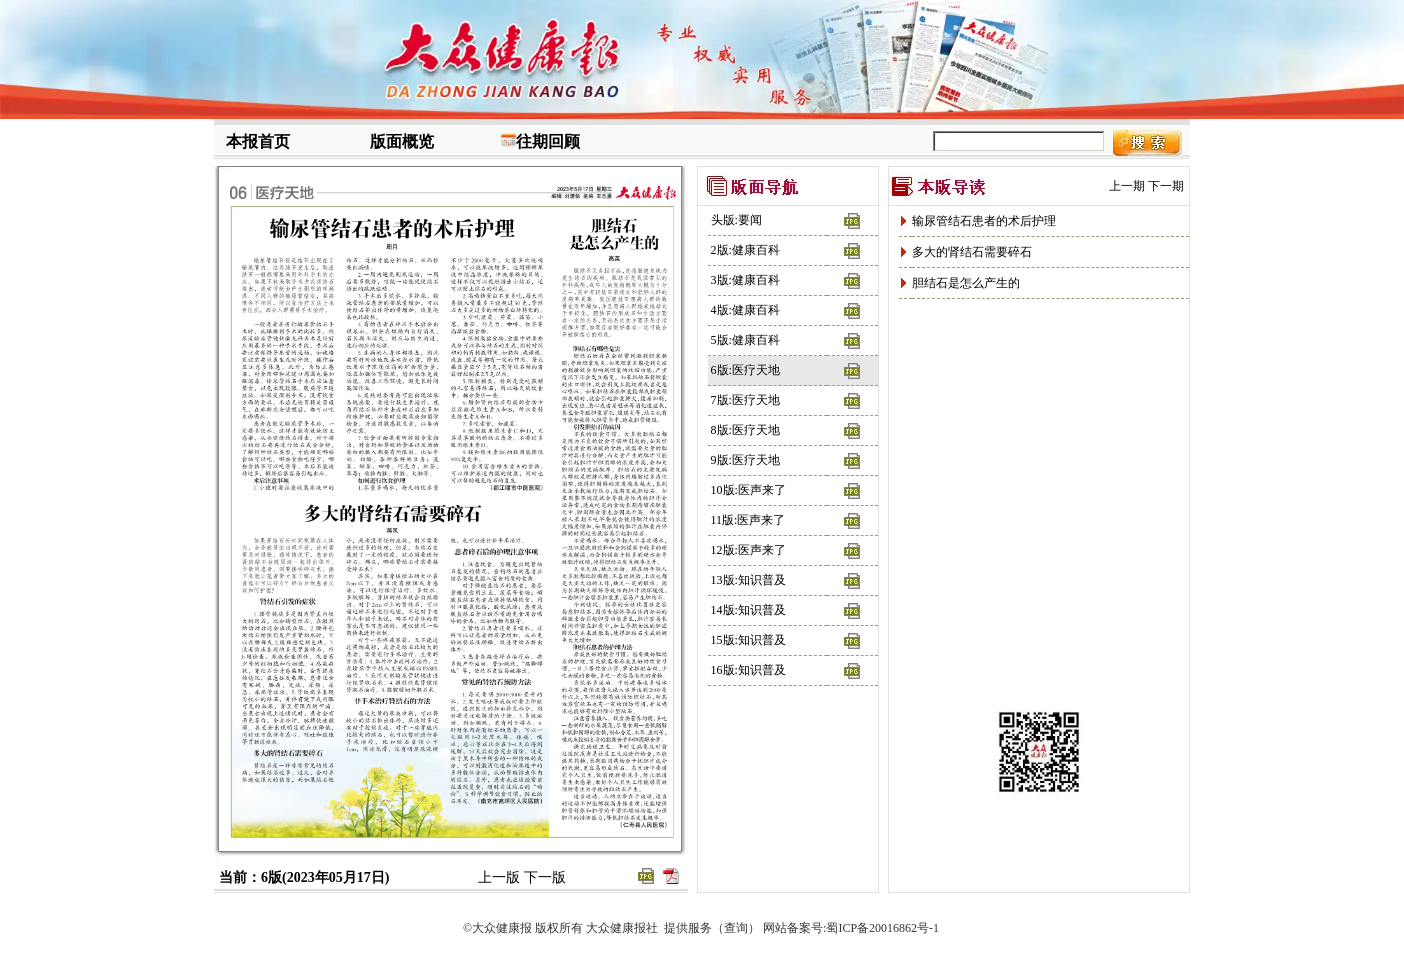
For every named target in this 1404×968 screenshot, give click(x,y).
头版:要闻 (736, 220)
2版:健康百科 (745, 250)
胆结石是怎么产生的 (966, 283)
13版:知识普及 (748, 580)
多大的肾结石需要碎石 (972, 252)
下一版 (545, 877)
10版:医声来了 (748, 490)
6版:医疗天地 (745, 370)
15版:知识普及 (748, 640)
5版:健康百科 (745, 340)
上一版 (499, 877)
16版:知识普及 (748, 670)
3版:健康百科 (745, 280)
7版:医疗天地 (745, 400)
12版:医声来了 (748, 550)
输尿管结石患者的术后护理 (984, 221)
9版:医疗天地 (745, 460)
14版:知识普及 (748, 610)
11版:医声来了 (748, 520)
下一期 (1166, 186)
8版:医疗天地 (745, 430)
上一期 (1127, 186)
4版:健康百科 (745, 310)
